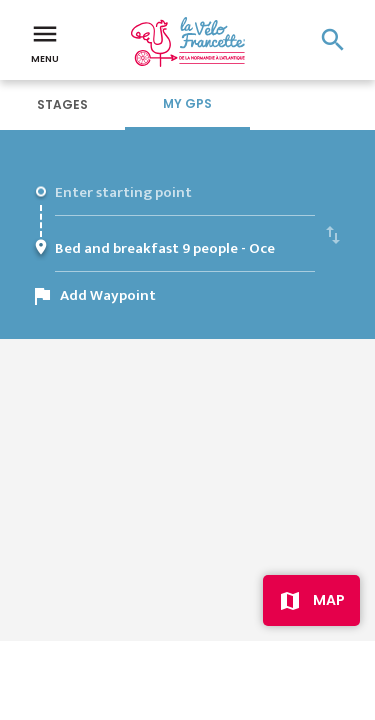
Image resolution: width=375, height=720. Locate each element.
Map (329, 600)
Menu (45, 42)
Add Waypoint (108, 295)
